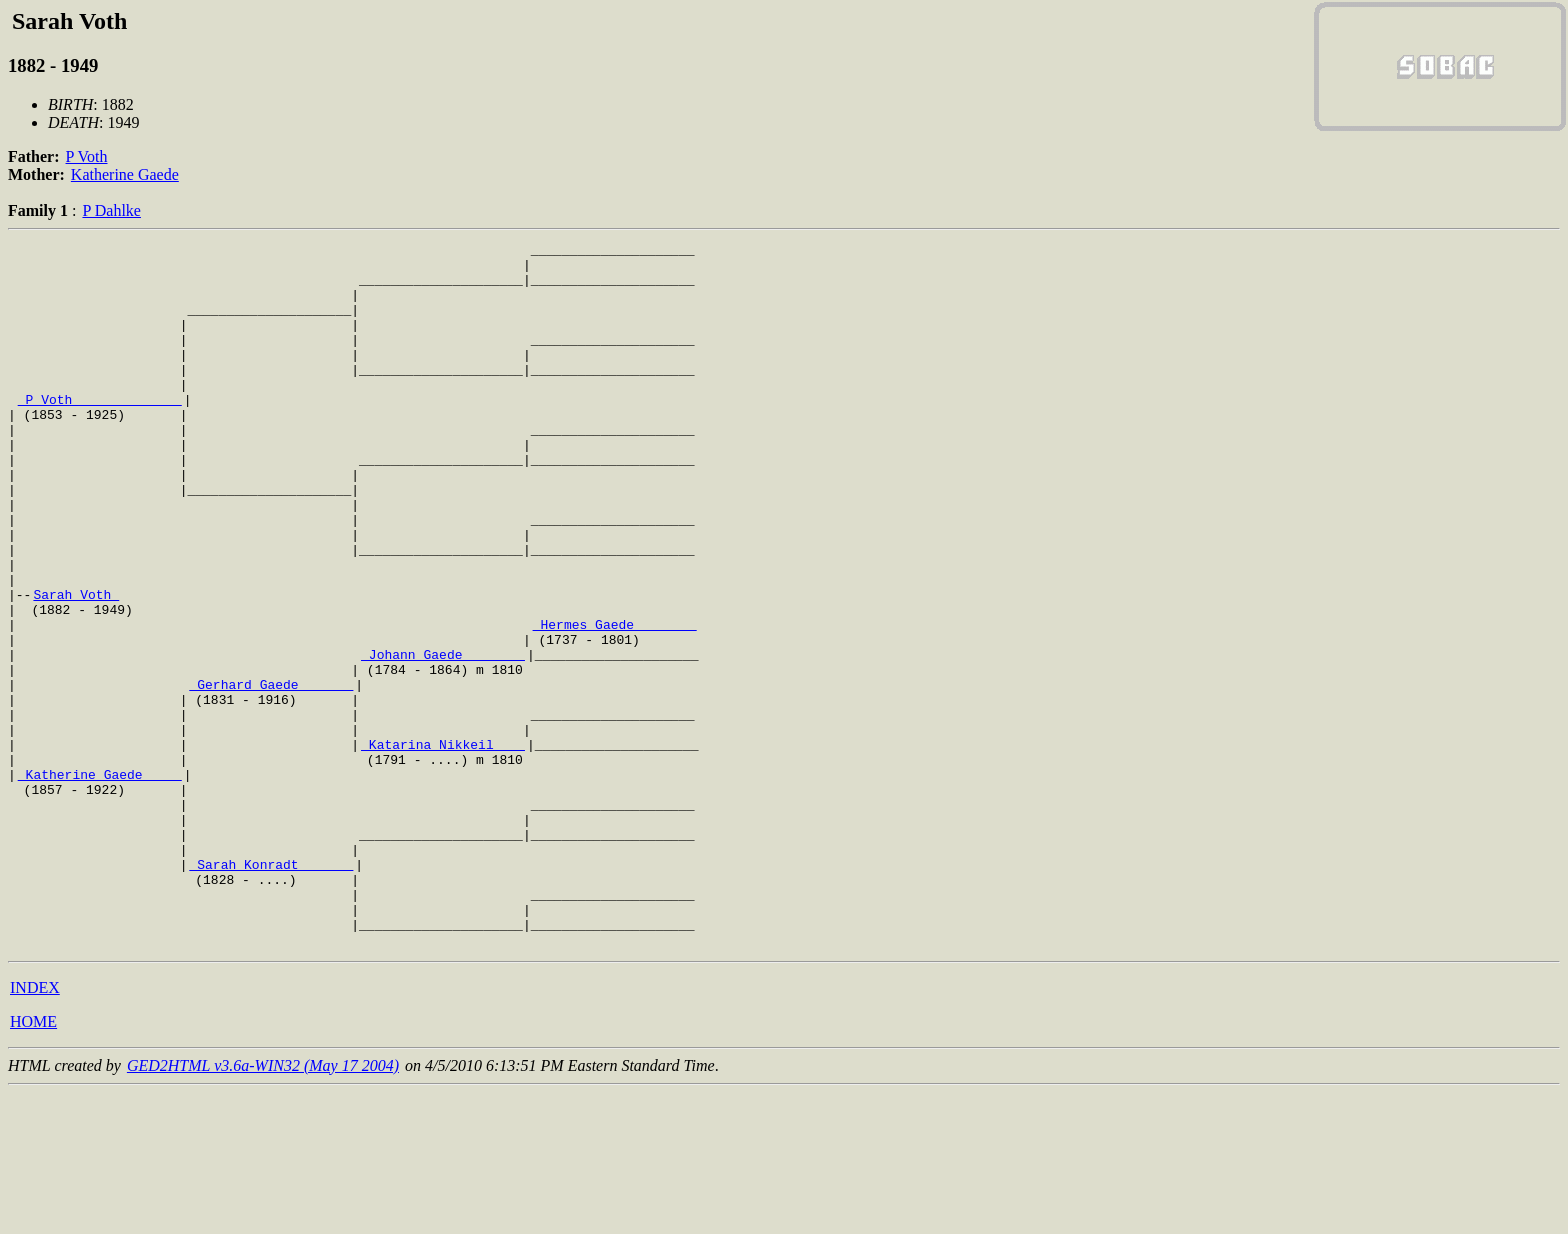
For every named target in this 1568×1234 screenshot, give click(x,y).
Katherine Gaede (125, 174)
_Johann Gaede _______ (443, 738)
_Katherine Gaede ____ (100, 882)
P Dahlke (111, 210)
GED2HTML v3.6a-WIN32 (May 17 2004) (263, 1206)
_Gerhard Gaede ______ (271, 774)
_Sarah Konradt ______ (271, 990)
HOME (33, 1162)
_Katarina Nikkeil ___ (443, 846)
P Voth (87, 156)
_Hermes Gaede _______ (615, 702)
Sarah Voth (76, 666)
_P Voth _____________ (100, 432)
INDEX (35, 1128)
